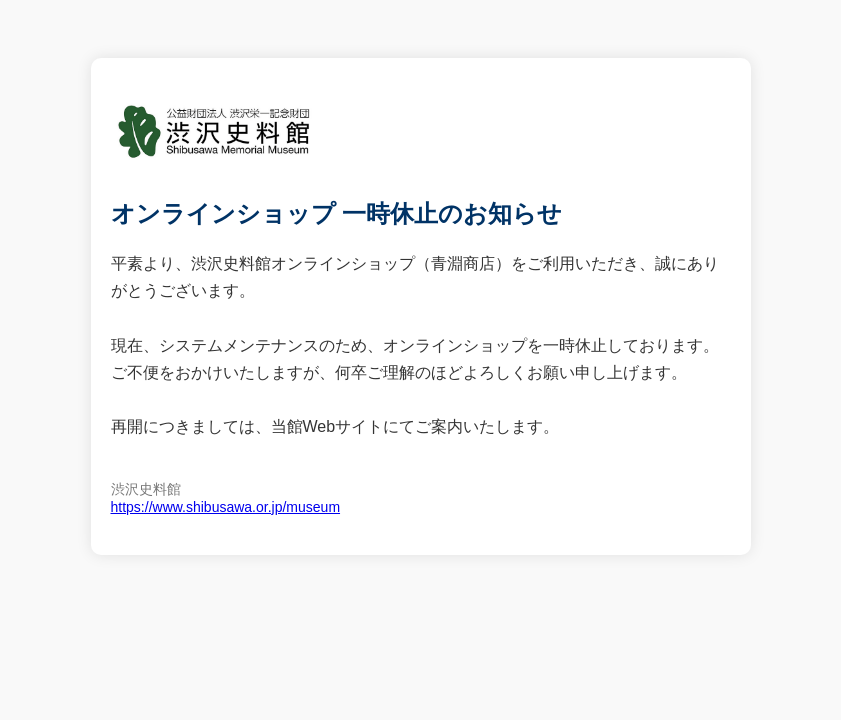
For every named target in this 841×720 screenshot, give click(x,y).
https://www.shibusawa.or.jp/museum (226, 507)
